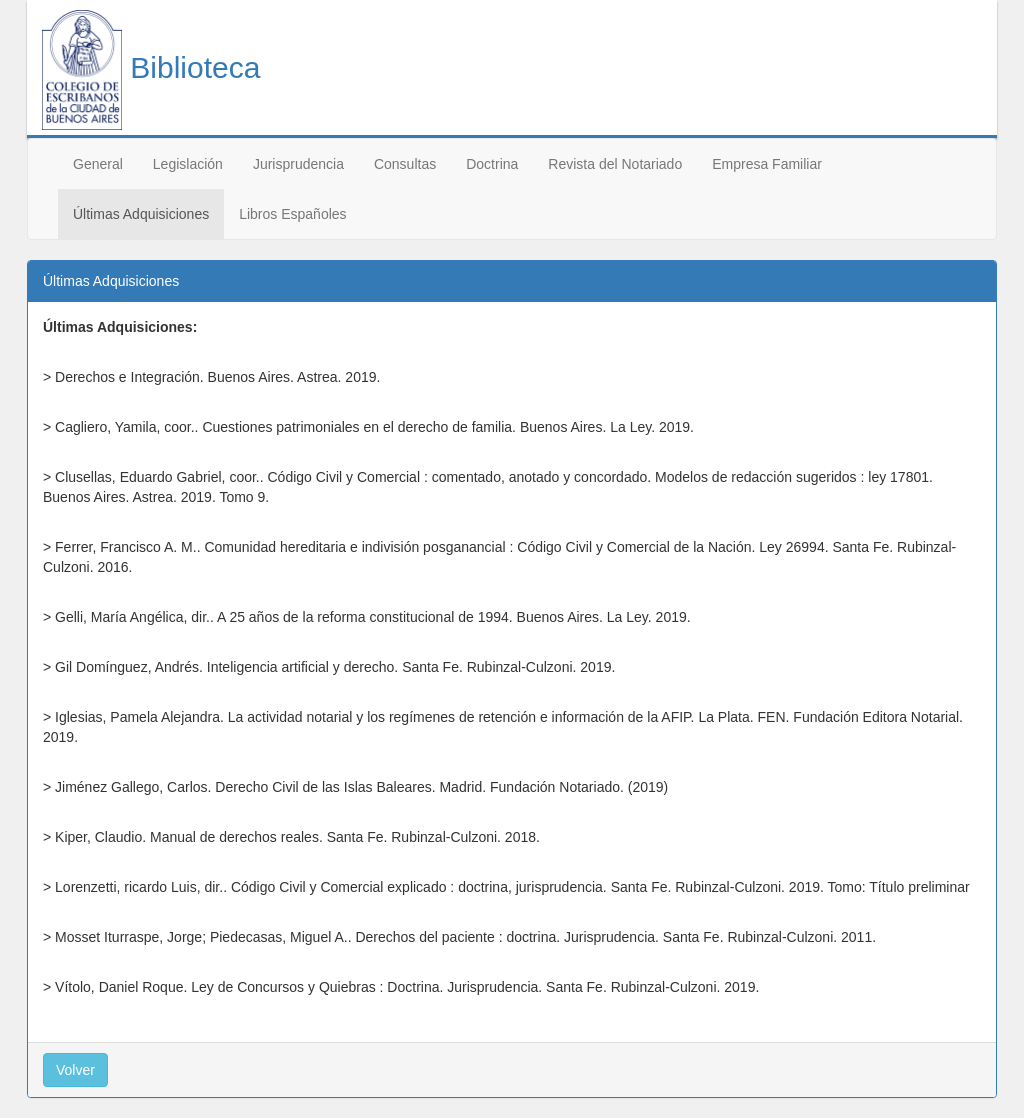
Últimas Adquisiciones (141, 214)
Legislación (188, 164)
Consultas (405, 164)
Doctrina (492, 164)
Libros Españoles (292, 214)
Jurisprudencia (298, 164)
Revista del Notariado (615, 164)
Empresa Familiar (767, 164)
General (98, 164)
